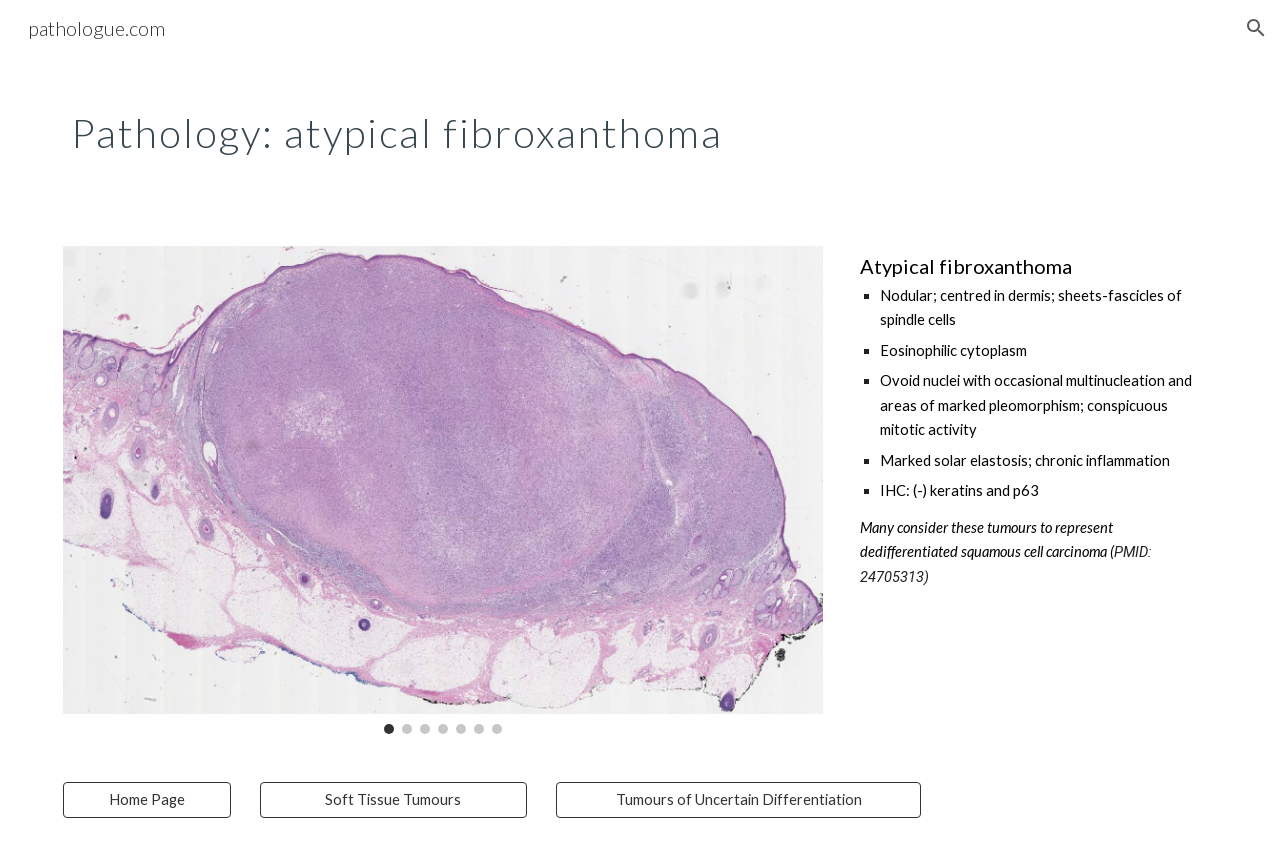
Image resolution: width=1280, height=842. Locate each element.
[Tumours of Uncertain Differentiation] (738, 800)
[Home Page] (147, 800)
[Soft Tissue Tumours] (393, 800)
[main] (443, 125)
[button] (1256, 28)
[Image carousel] (443, 490)
